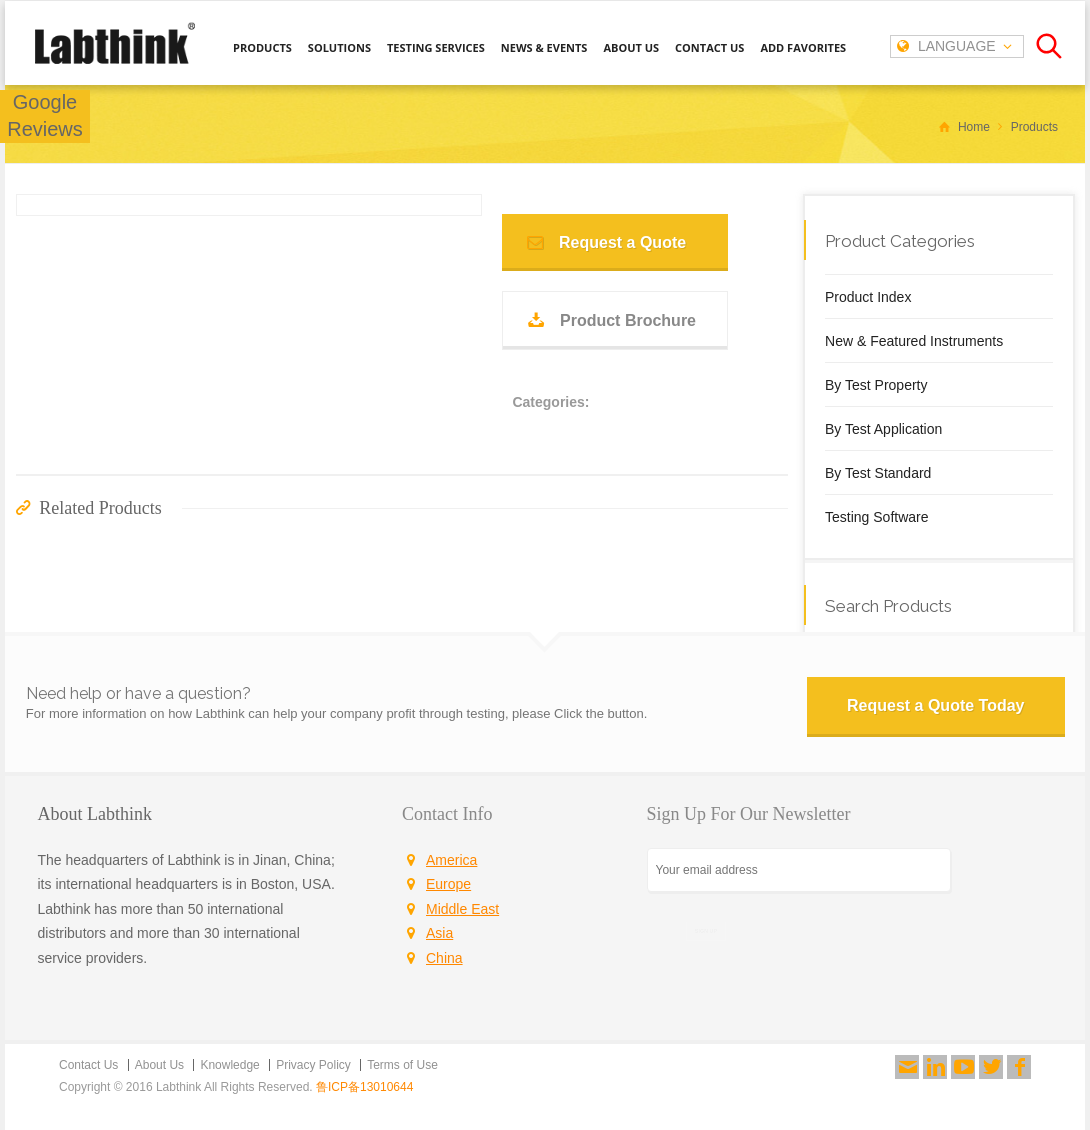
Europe (448, 884)
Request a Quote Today (936, 705)
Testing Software (877, 517)
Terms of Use (402, 1065)
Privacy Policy (313, 1065)
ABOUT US (631, 47)
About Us (159, 1065)
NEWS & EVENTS (544, 47)
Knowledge (229, 1065)
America (451, 860)
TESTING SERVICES (436, 47)
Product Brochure (628, 320)
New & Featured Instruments (914, 341)
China (444, 958)
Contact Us (88, 1065)
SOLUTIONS (339, 47)
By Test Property (876, 385)
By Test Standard (878, 473)
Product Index (868, 297)
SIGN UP (706, 930)
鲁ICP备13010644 (364, 1087)
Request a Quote (622, 242)
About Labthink (95, 814)
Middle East (462, 909)
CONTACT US (709, 47)
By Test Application (883, 429)
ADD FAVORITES (803, 47)
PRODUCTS (262, 47)
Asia (439, 933)
